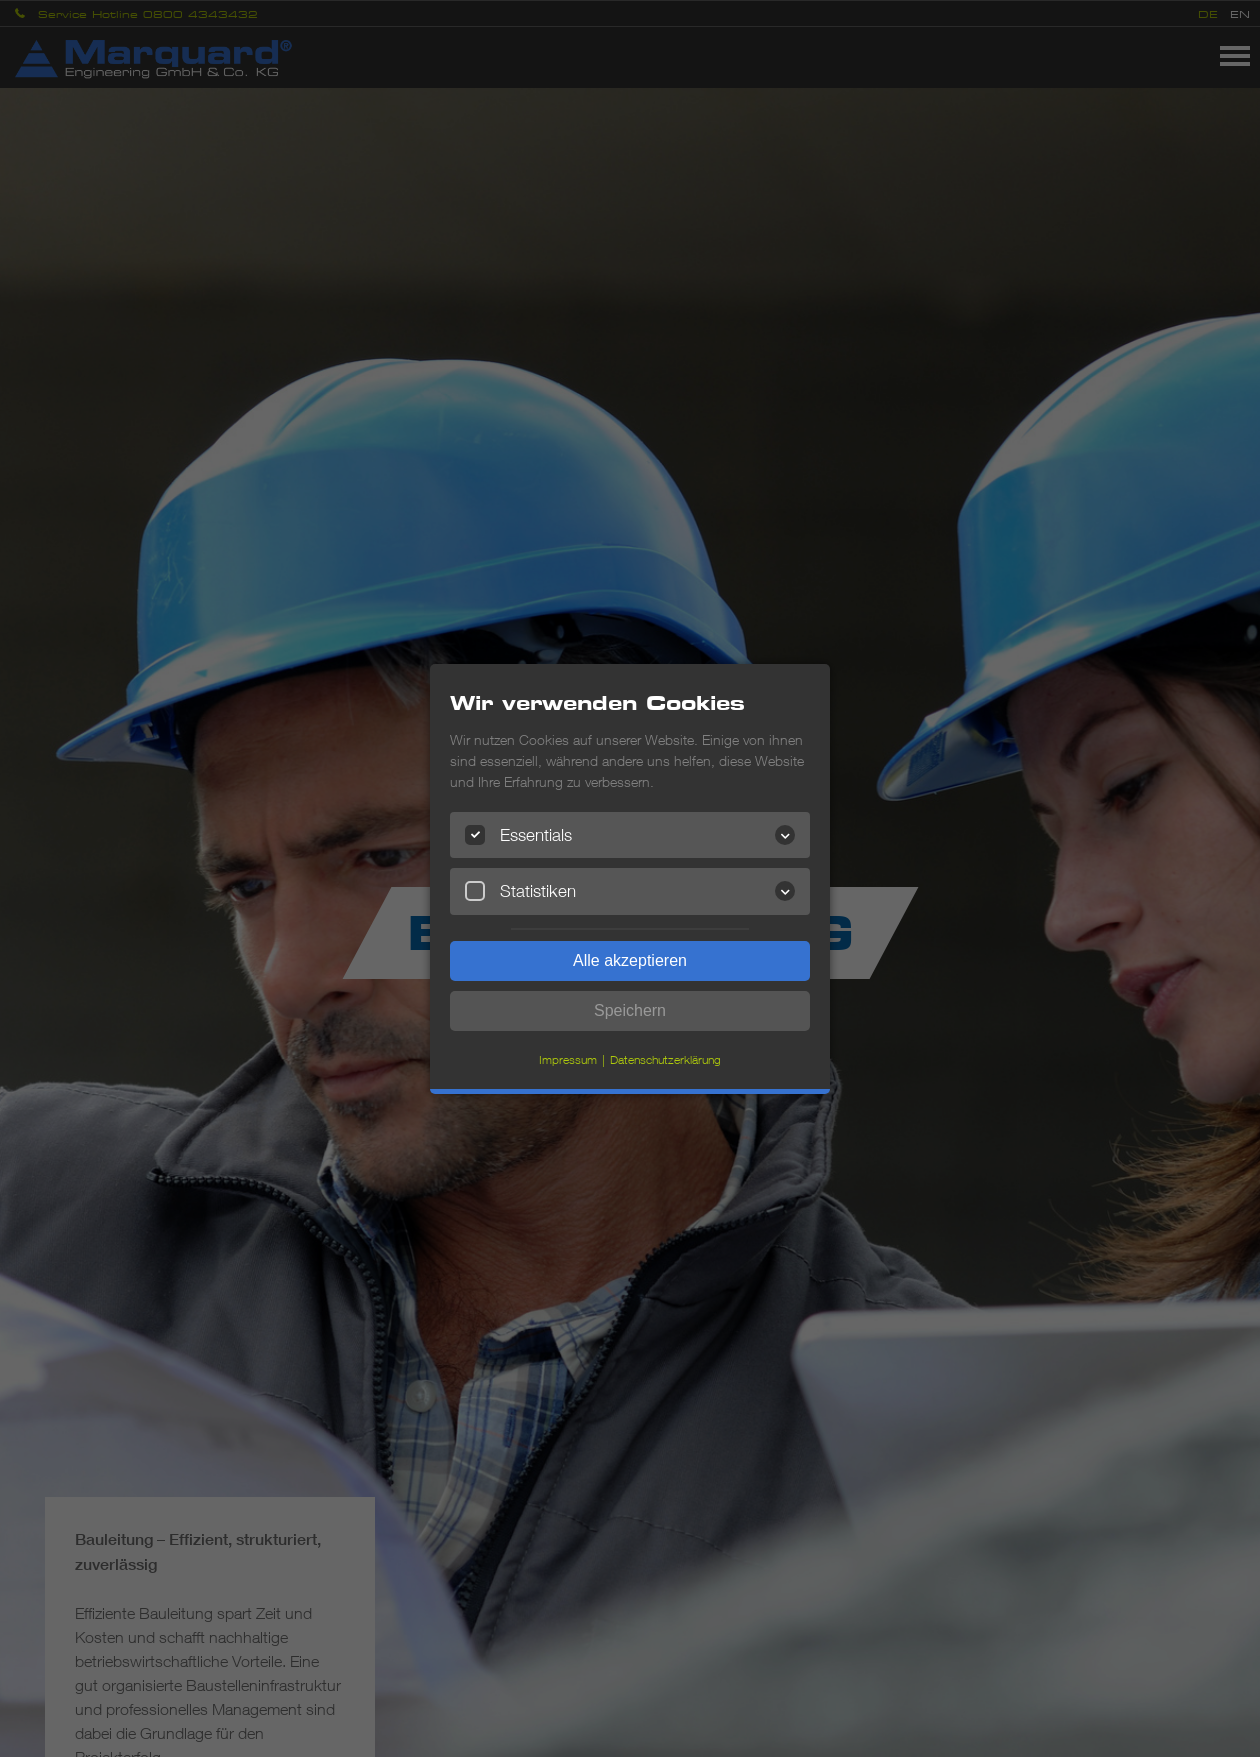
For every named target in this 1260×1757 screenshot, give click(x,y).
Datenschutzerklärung (665, 1059)
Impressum (568, 1059)
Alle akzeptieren (630, 960)
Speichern (630, 1010)
